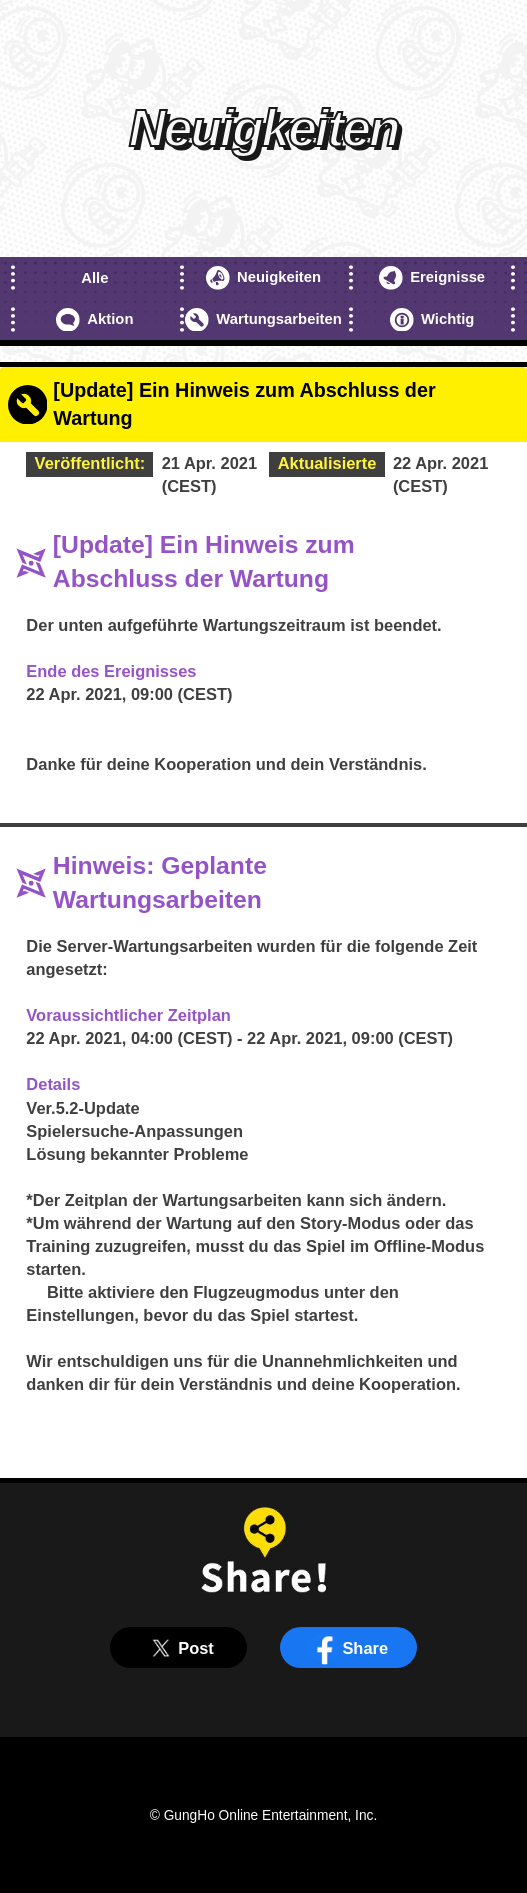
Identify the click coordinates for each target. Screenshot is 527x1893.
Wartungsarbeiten (263, 320)
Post (179, 1648)
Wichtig (432, 320)
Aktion (94, 320)
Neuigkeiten (263, 278)
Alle (94, 278)
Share (348, 1648)
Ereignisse (432, 278)
